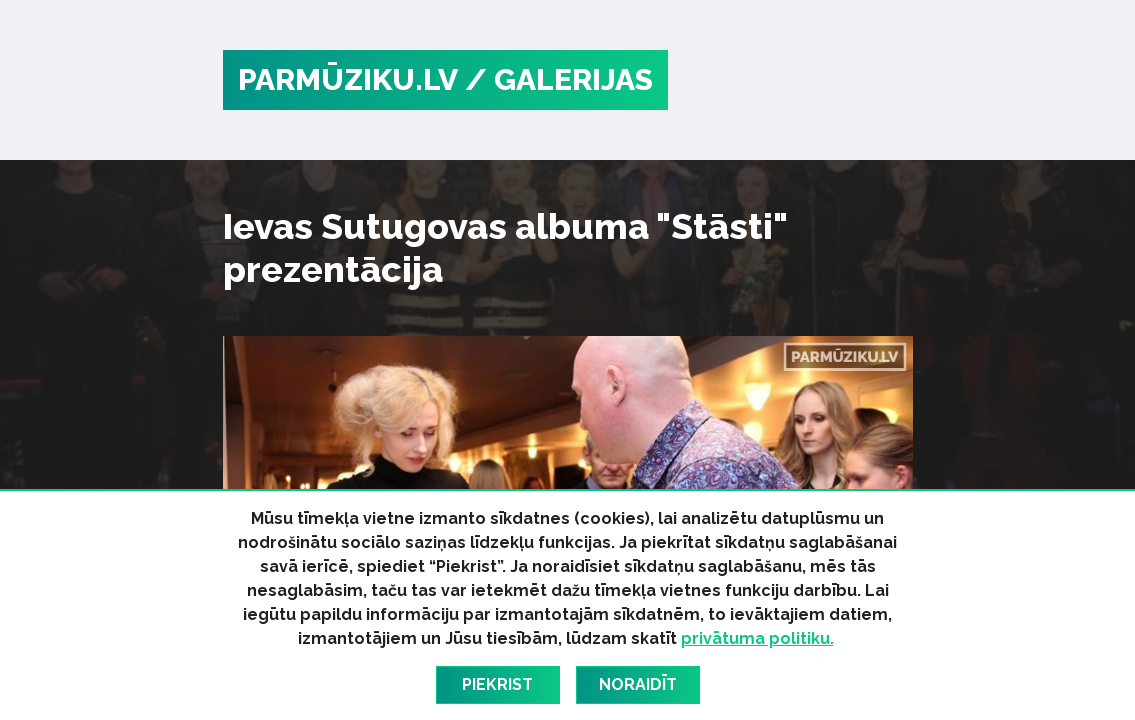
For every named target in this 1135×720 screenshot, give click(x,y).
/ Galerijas (559, 79)
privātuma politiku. (757, 638)
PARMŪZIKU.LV (348, 79)
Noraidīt (638, 684)
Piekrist (497, 684)
